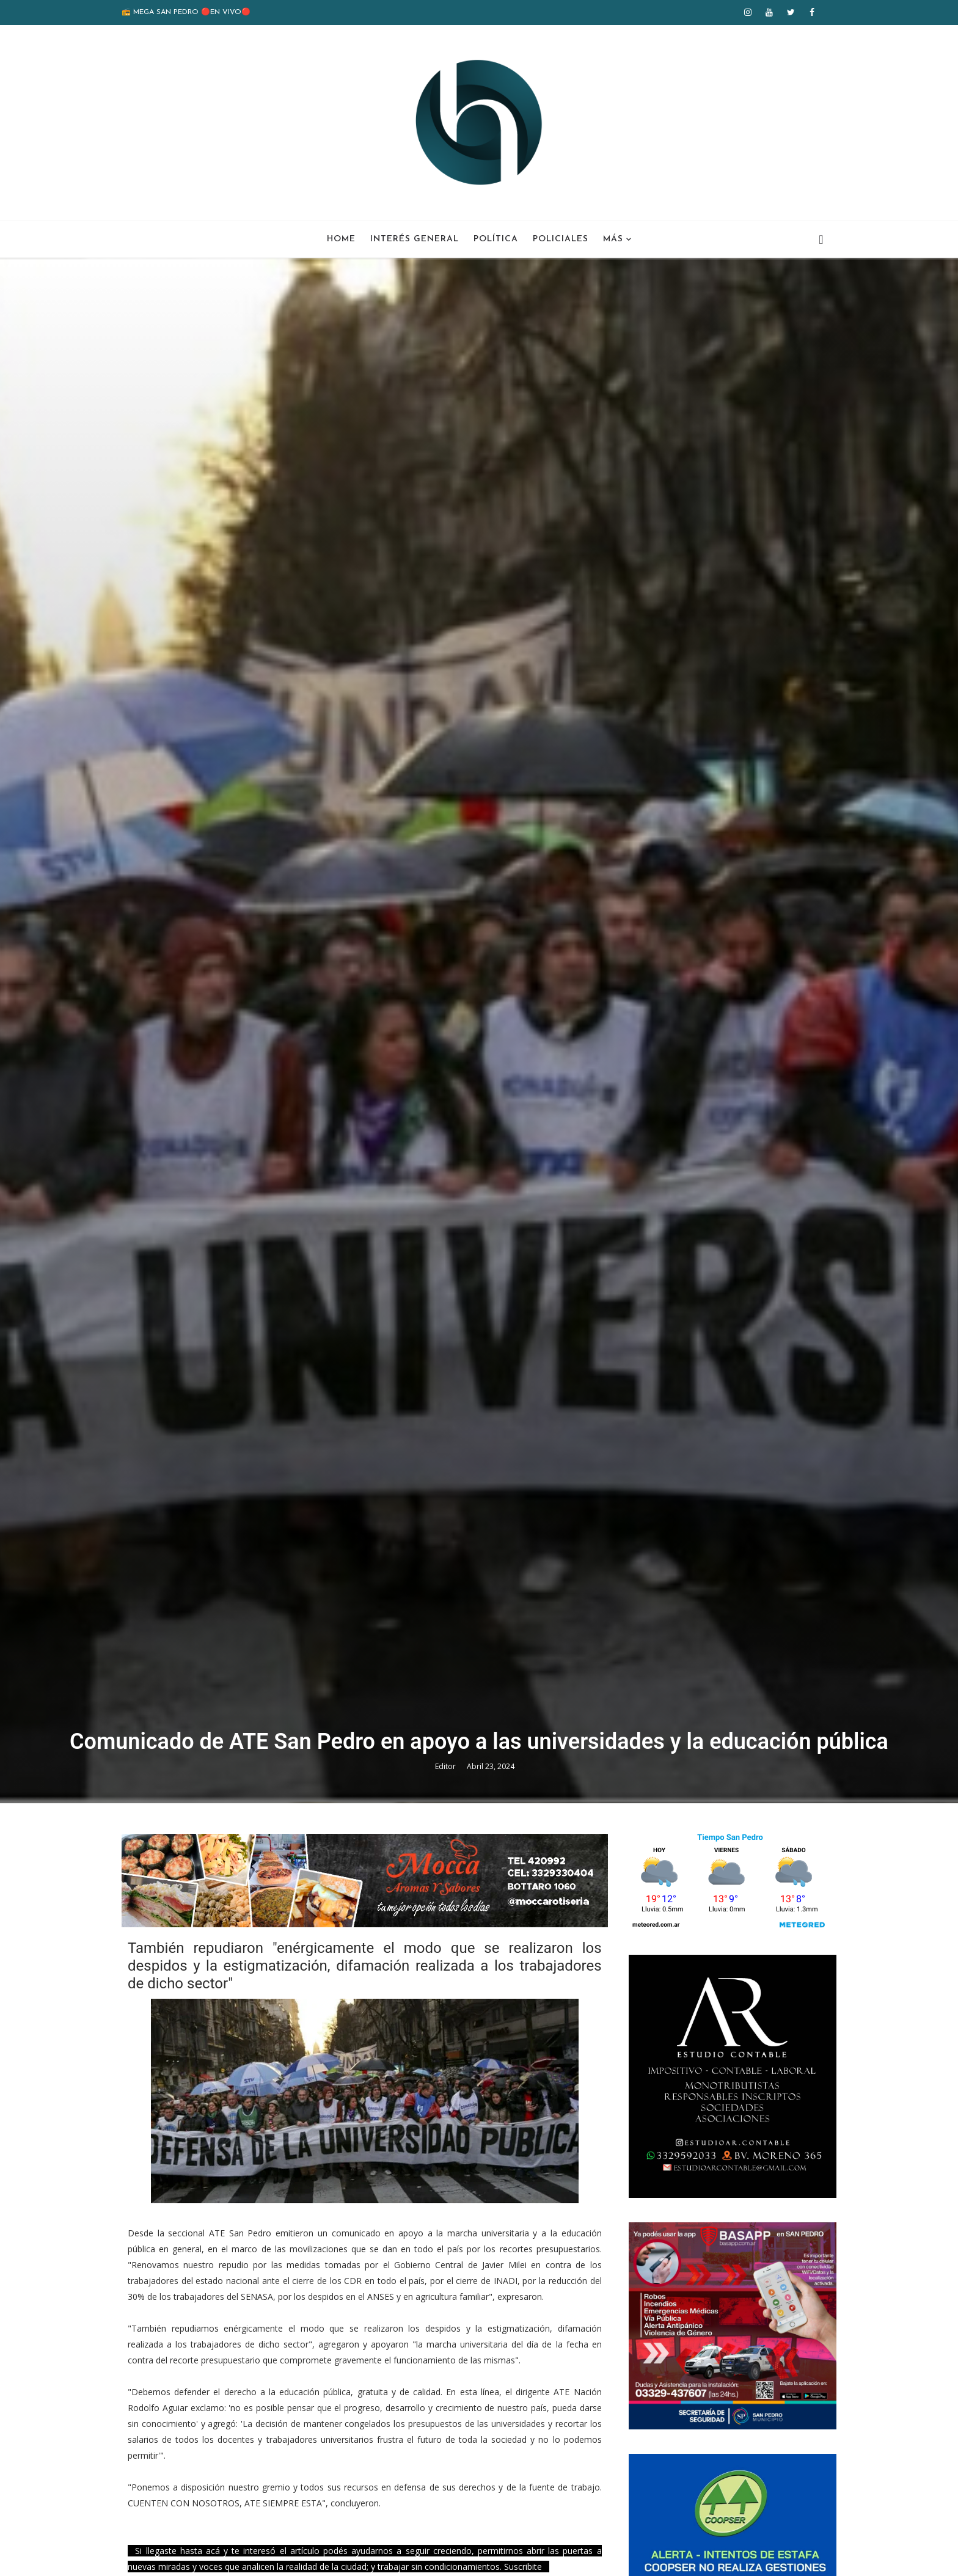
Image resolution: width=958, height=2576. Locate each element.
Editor (446, 1766)
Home (341, 239)
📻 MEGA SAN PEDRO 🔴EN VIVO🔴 (186, 12)
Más (613, 239)
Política (496, 239)
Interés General (414, 239)
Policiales (560, 239)
